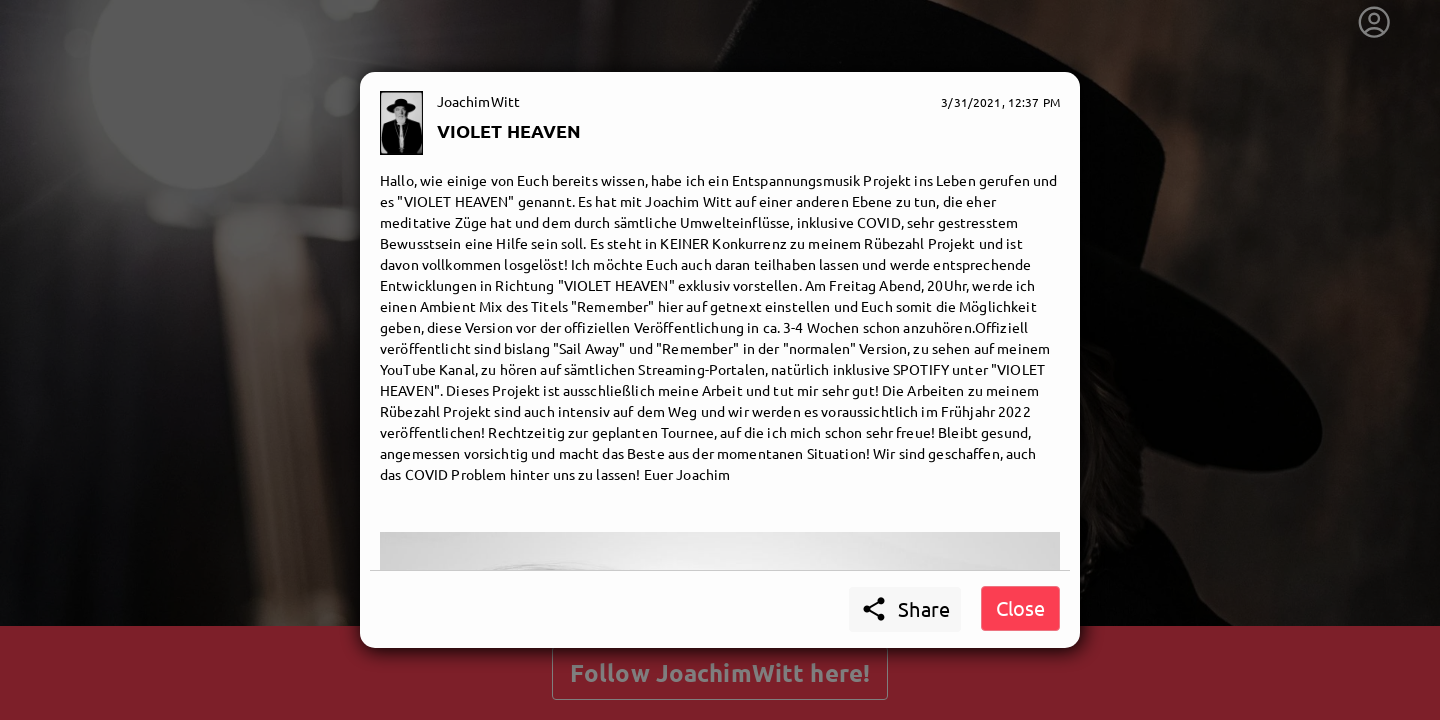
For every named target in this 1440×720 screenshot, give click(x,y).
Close (1020, 607)
